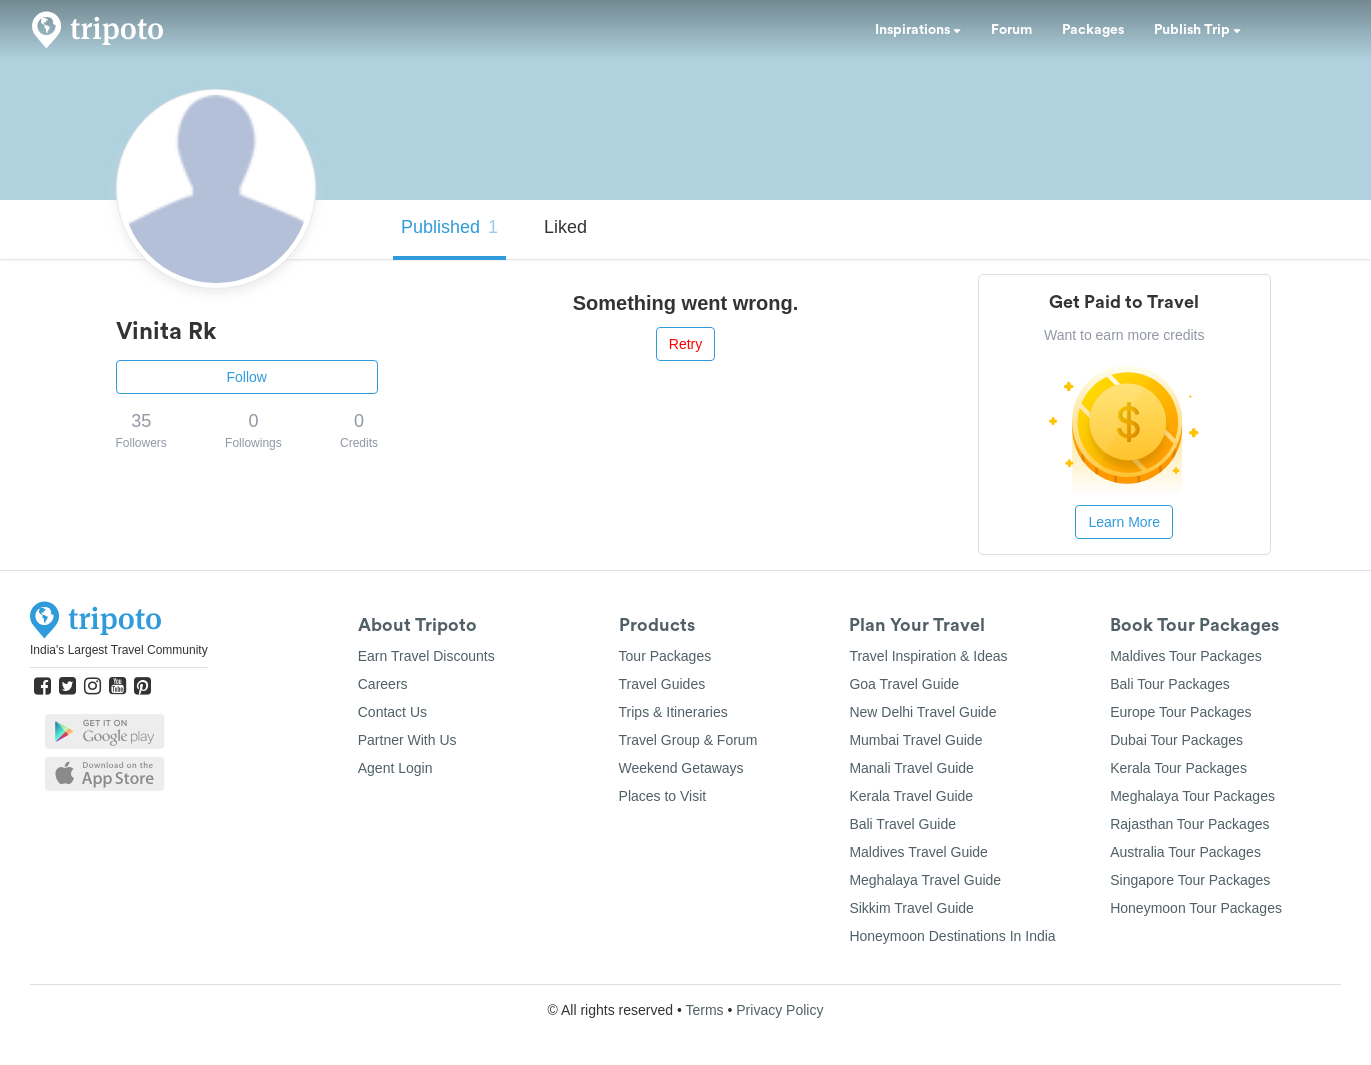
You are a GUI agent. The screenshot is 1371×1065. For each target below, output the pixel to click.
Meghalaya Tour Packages (1192, 796)
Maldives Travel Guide (918, 852)
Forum (1011, 30)
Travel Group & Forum (688, 740)
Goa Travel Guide (904, 684)
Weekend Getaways (681, 768)
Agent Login (395, 768)
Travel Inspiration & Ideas (928, 656)
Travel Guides (662, 684)
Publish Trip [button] (1197, 30)
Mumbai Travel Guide (915, 740)
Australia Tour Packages (1185, 852)
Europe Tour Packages (1180, 712)
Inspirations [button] (918, 30)
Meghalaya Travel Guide (925, 880)
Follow (247, 377)
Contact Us (392, 712)
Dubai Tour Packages (1176, 740)
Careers (383, 684)
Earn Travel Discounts (426, 656)
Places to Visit (663, 796)
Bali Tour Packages (1170, 684)
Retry (685, 344)
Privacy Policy (779, 1010)
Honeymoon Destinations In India (952, 936)
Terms (704, 1010)
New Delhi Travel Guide (922, 712)
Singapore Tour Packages (1190, 880)
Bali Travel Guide (902, 824)
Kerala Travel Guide (911, 796)
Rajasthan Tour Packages (1189, 824)
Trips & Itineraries (673, 712)
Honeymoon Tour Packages (1196, 908)
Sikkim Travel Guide (911, 908)
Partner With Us (407, 740)
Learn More (1124, 522)
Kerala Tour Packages (1178, 768)
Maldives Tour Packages (1185, 656)
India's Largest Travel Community (119, 650)
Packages (1093, 30)
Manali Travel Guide (911, 768)
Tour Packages (665, 656)
